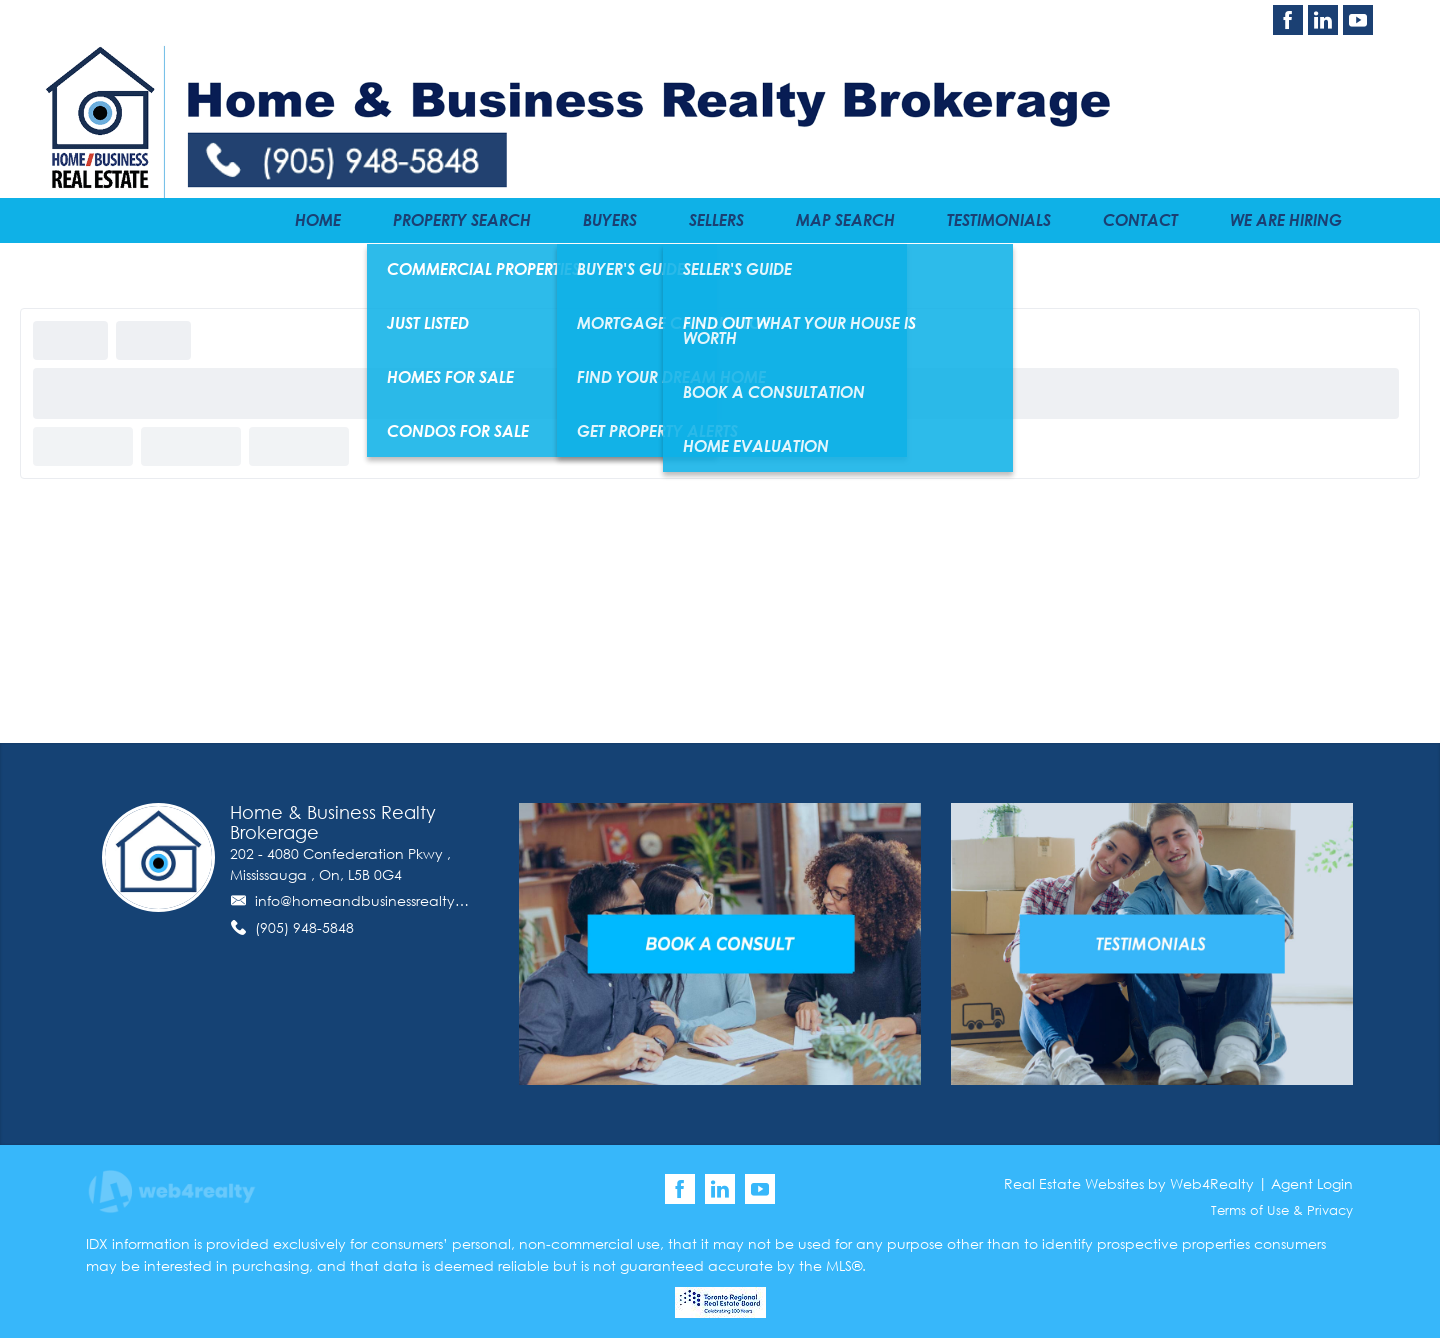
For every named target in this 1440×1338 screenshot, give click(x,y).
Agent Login (1312, 1183)
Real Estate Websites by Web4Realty (1129, 1183)
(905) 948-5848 (304, 927)
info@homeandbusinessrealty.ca (366, 900)
